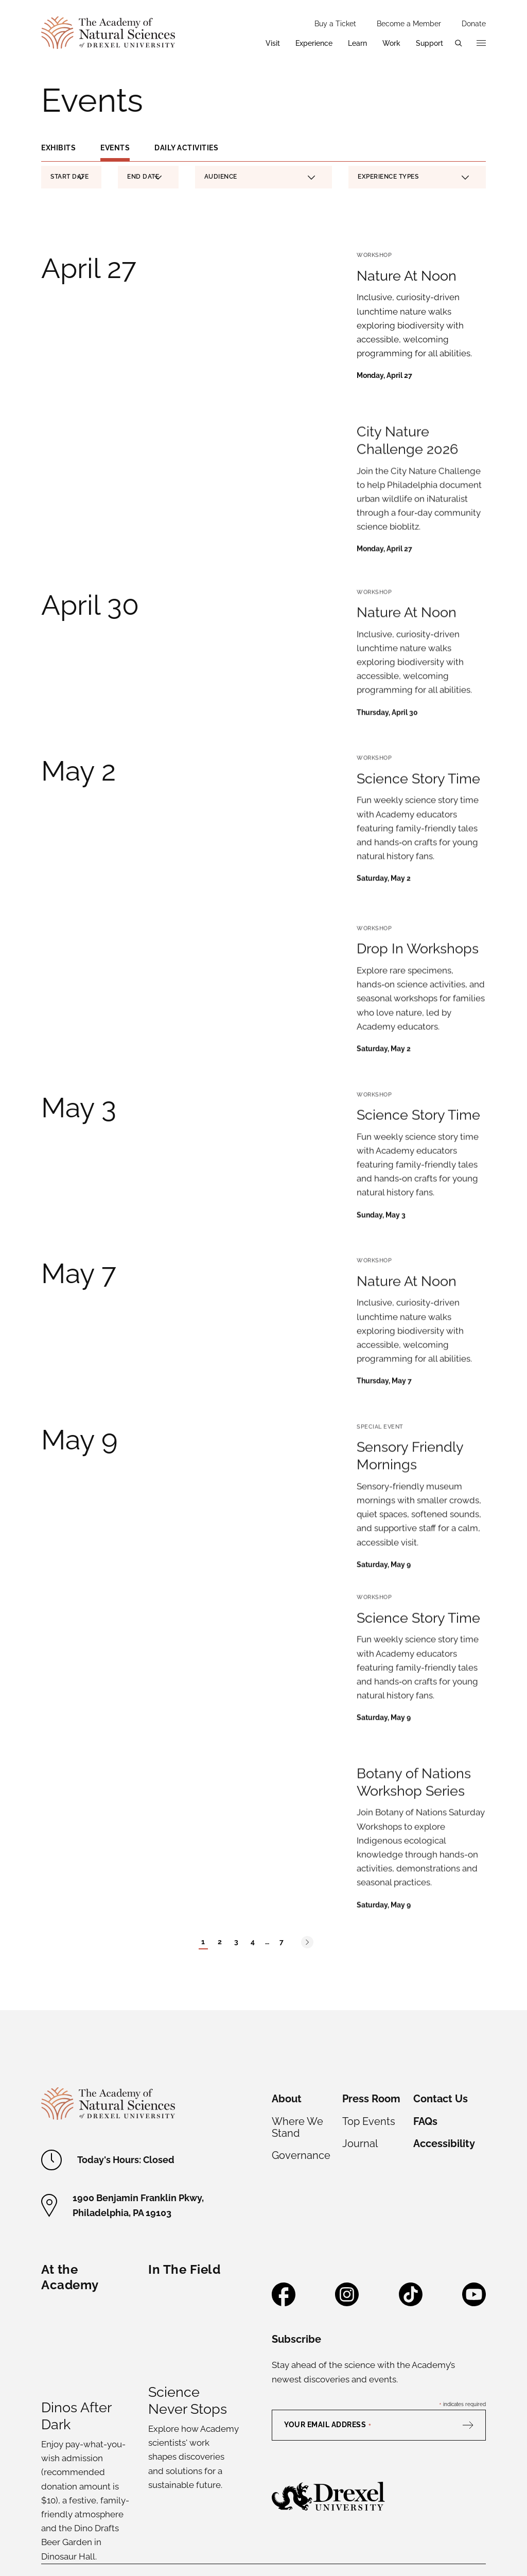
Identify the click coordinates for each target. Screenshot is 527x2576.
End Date (144, 178)
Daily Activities (186, 148)
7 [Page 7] (281, 1808)
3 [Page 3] (236, 1808)
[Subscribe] (473, 2291)
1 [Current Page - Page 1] (203, 1808)
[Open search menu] (458, 43)
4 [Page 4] (253, 1808)
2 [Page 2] (220, 1808)
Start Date (69, 178)
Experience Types (413, 176)
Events (115, 148)
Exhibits (58, 148)
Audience (260, 176)
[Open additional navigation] (481, 43)
